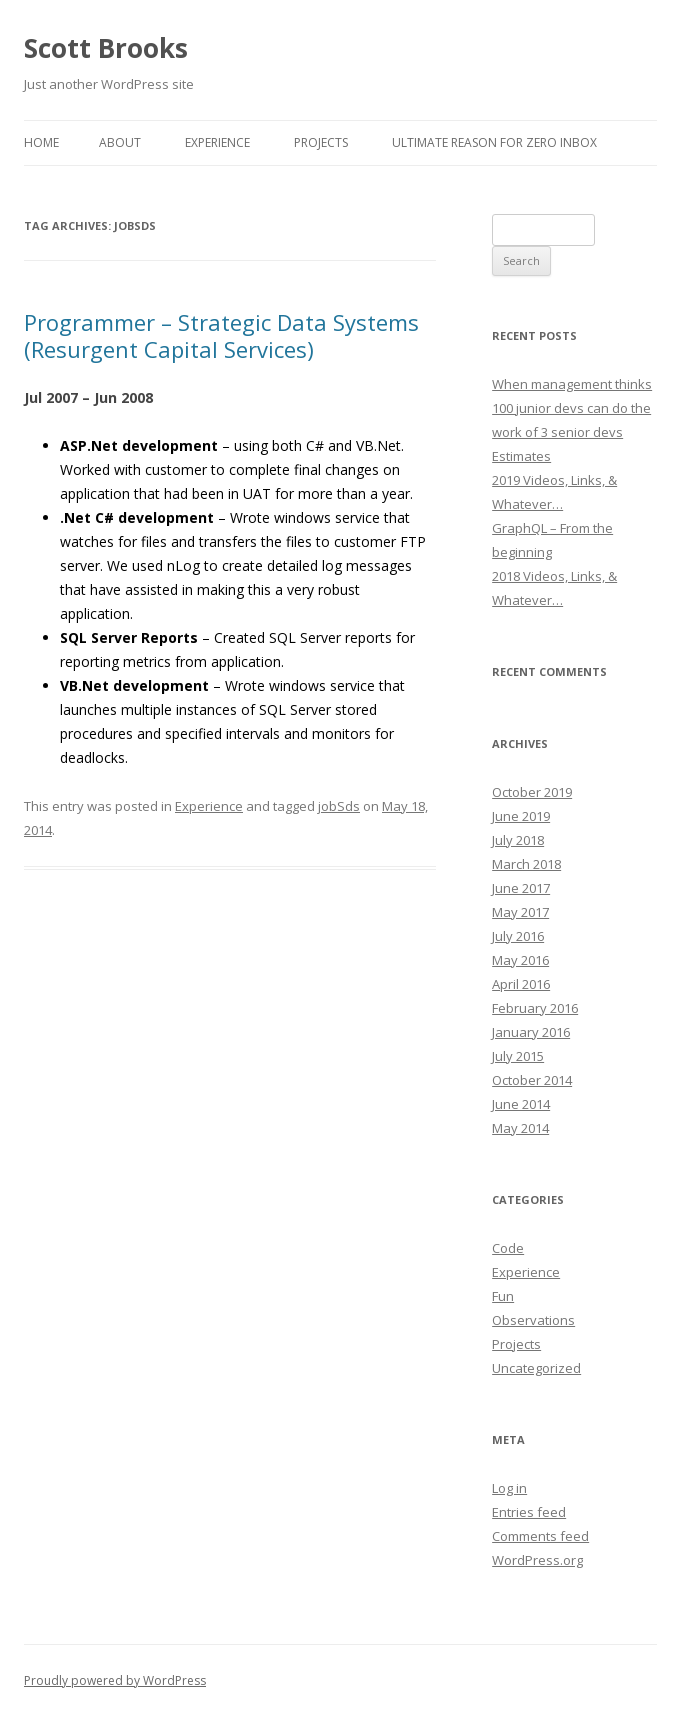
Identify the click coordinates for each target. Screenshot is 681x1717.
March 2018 (526, 864)
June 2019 (521, 816)
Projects (321, 142)
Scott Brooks (106, 48)
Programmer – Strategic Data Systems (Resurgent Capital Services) (221, 335)
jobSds (339, 806)
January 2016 (531, 1032)
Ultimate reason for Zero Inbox (494, 142)
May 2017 (520, 912)
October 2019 (532, 792)
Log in (509, 1488)
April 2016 (521, 984)
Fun (503, 1296)
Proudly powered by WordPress (115, 1680)
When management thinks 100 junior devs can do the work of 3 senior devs (572, 408)
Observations (533, 1320)
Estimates (521, 456)
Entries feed (529, 1512)
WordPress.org (537, 1560)
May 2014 (520, 1128)
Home (41, 142)
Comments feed (540, 1536)
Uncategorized (536, 1368)
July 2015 (518, 1056)
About (120, 142)
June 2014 (521, 1104)
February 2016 (535, 1008)
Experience (217, 142)
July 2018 (518, 840)
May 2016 (520, 960)
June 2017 (521, 888)
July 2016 (518, 936)
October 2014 (532, 1080)
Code (508, 1248)
